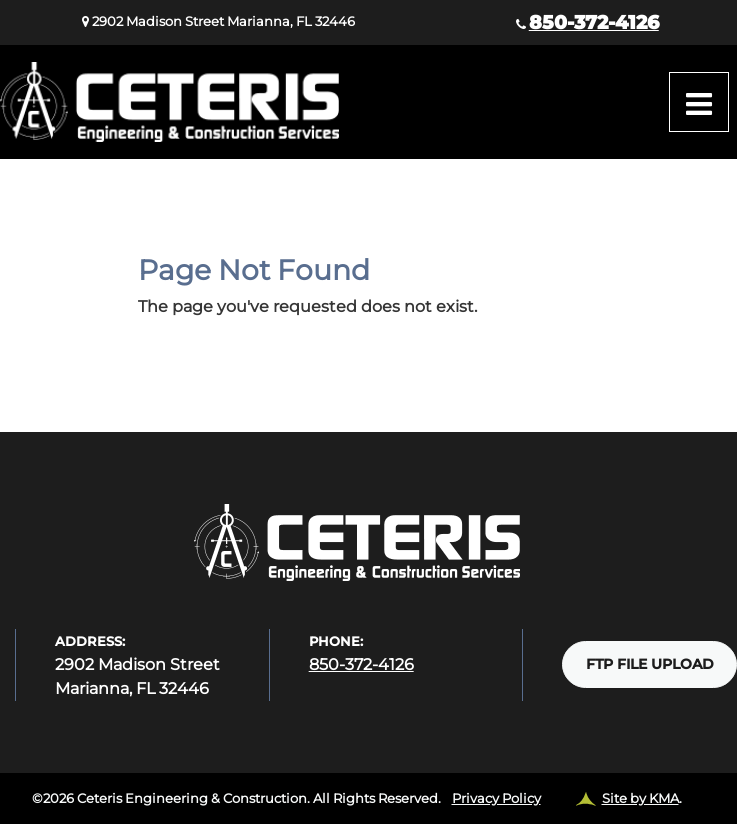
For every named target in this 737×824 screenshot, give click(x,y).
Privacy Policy (496, 798)
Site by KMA (640, 798)
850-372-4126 (594, 22)
